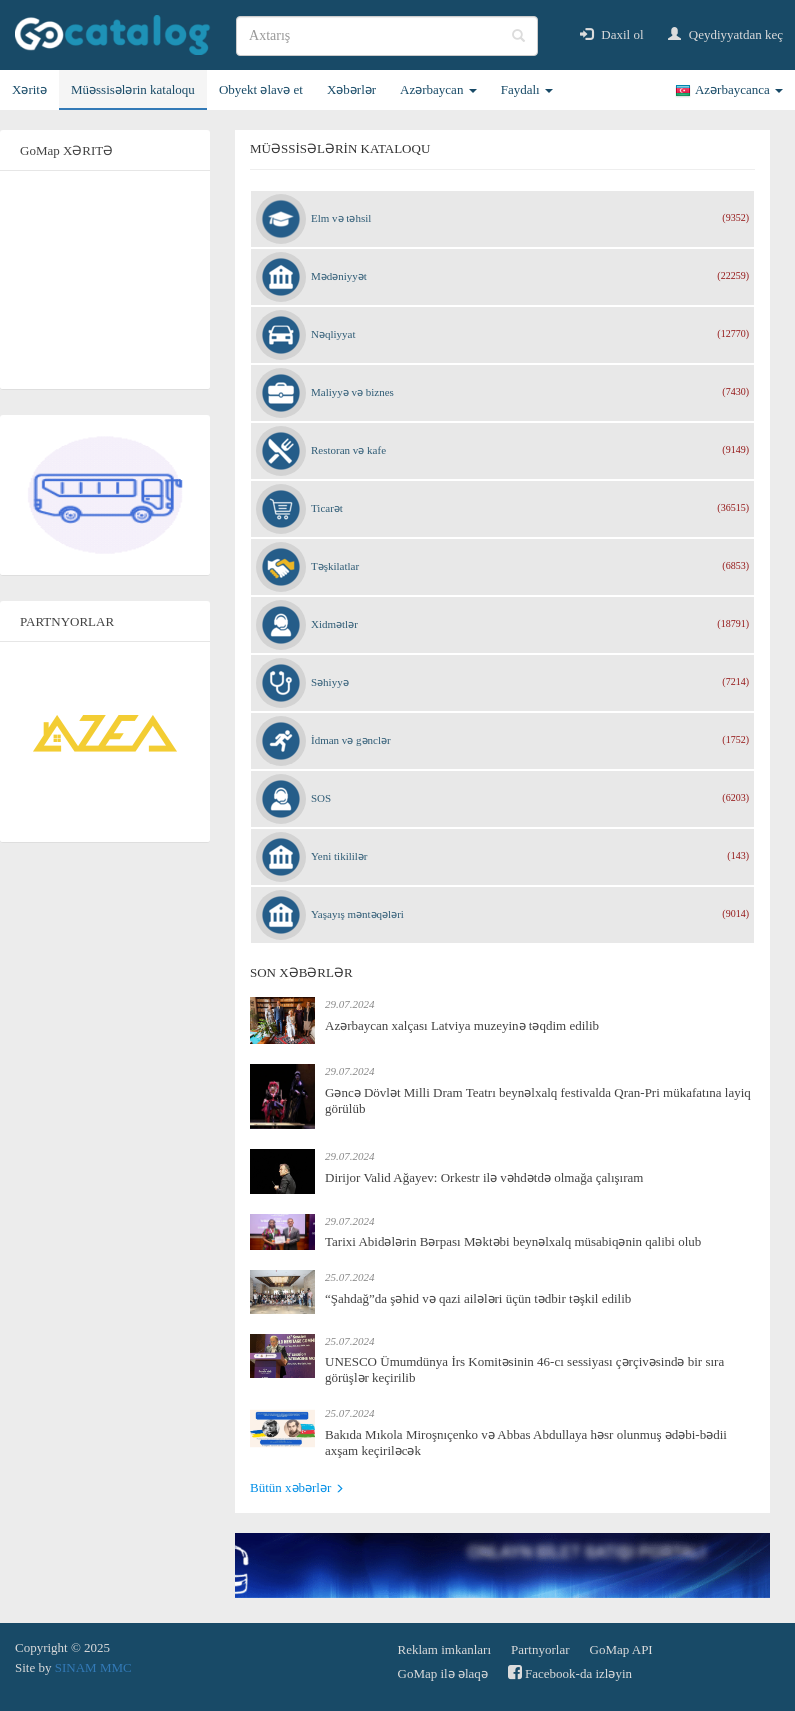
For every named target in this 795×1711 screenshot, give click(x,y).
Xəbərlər (351, 89)
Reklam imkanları (445, 1649)
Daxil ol (612, 34)
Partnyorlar (540, 1649)
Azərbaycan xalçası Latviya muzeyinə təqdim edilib (462, 1025)
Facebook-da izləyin (570, 1672)
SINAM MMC (93, 1667)
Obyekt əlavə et (261, 89)
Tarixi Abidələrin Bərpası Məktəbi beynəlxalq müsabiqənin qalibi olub (513, 1241)
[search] (387, 36)
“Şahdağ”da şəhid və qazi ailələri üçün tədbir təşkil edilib (478, 1298)
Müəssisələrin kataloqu (133, 89)
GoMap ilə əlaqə (443, 1673)
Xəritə (29, 89)
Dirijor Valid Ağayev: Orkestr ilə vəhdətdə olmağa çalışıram (484, 1177)
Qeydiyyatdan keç (725, 34)
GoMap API (621, 1649)
